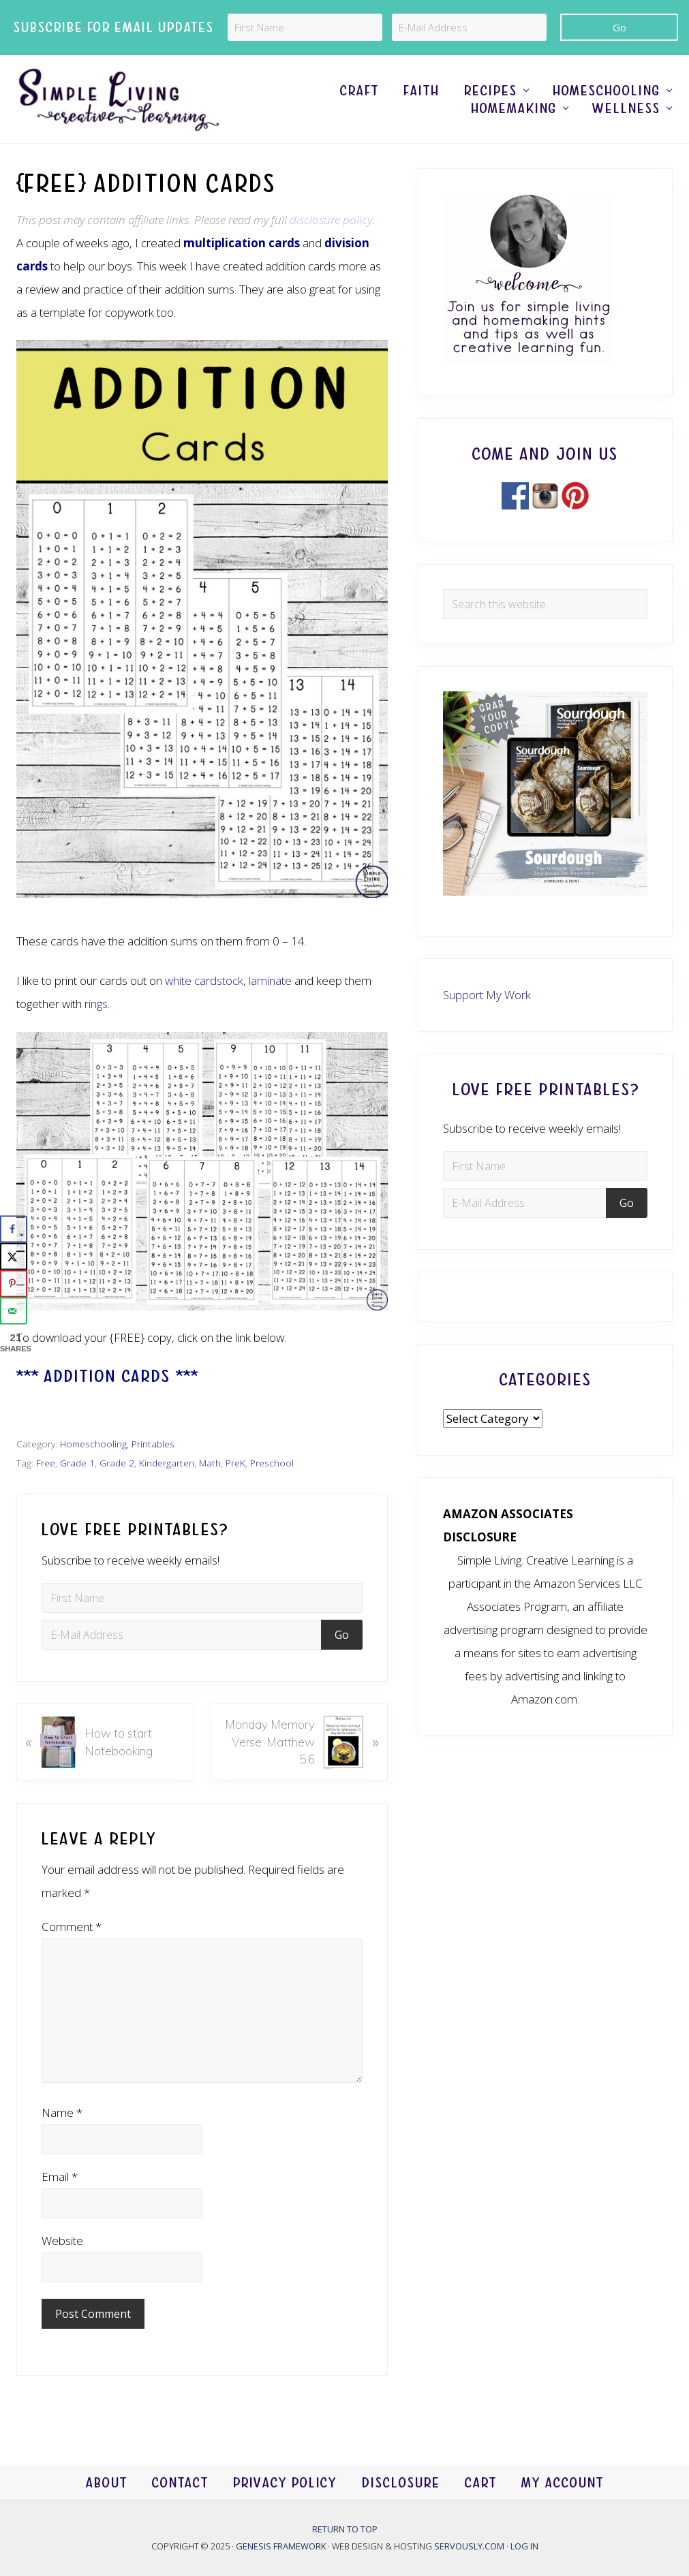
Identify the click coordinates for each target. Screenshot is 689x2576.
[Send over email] (13, 1311)
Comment (72, 1926)
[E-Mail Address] (469, 27)
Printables (153, 1443)
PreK (235, 1462)
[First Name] (305, 27)
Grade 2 (116, 1462)
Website (62, 2240)
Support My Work (487, 995)
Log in (524, 2546)
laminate (270, 980)
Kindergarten (166, 1462)
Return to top (345, 2529)
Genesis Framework (282, 2546)
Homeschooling (93, 1443)
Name (62, 2112)
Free (45, 1462)
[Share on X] (13, 1256)
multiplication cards (241, 243)
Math (210, 1462)
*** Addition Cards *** (107, 1376)
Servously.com (469, 2546)
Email (60, 2176)
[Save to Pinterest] (13, 1284)
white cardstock (204, 980)
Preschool (272, 1462)
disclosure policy (331, 219)
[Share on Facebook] (13, 1229)
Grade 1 (77, 1462)
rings (96, 1003)
